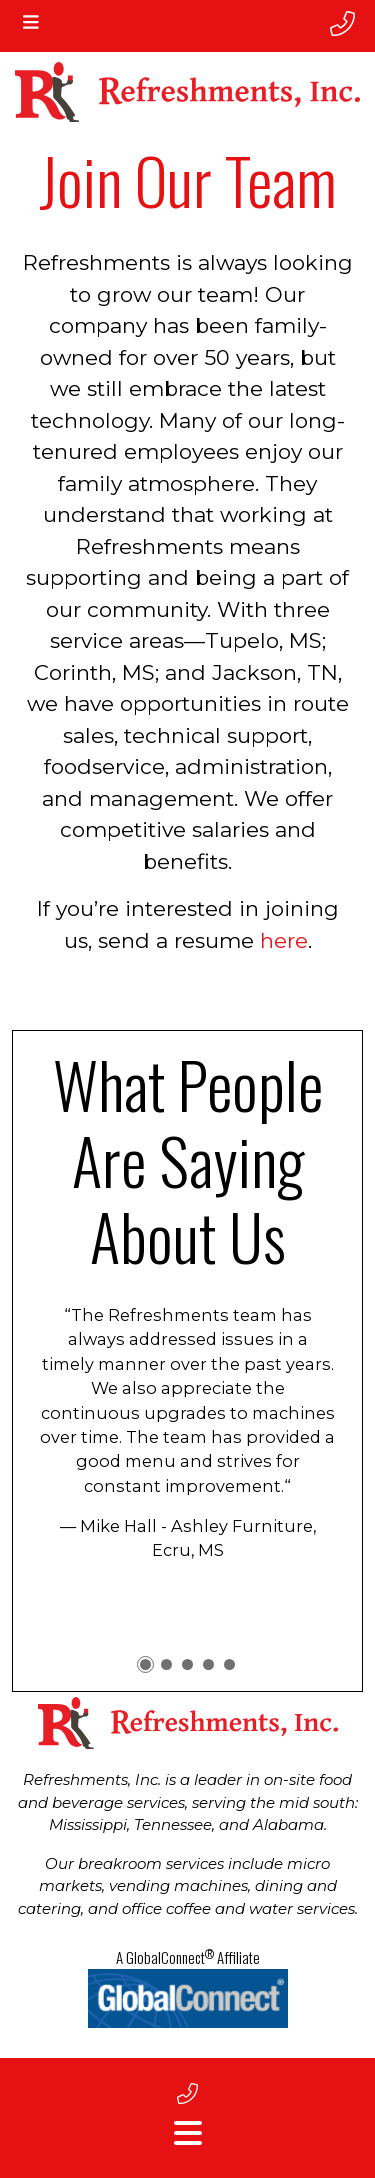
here (284, 940)
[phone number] (342, 24)
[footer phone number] (187, 2093)
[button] (145, 1664)
